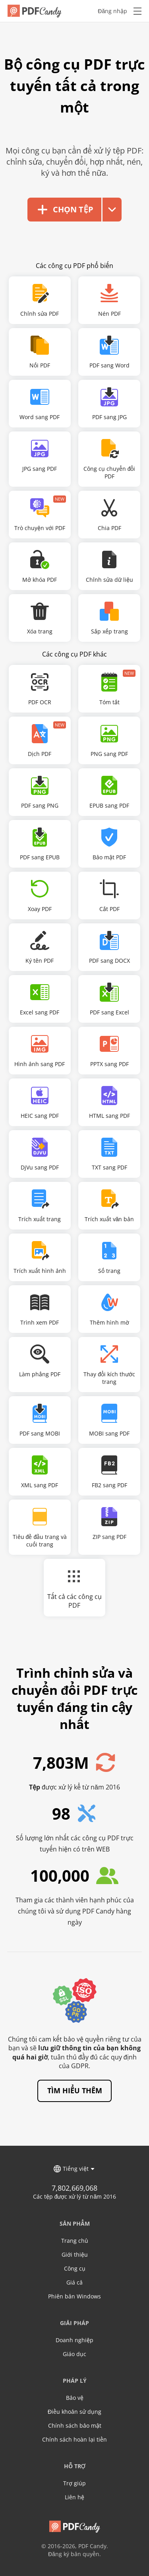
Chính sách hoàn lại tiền (74, 2438)
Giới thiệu (75, 2253)
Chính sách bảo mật (74, 2424)
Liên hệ (74, 2496)
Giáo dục (74, 2352)
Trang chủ (74, 2239)
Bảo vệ (74, 2396)
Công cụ (74, 2267)
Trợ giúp (74, 2482)
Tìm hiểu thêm (74, 2089)
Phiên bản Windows (74, 2295)
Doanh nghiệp (74, 2339)
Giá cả (74, 2281)
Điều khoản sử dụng (74, 2410)
